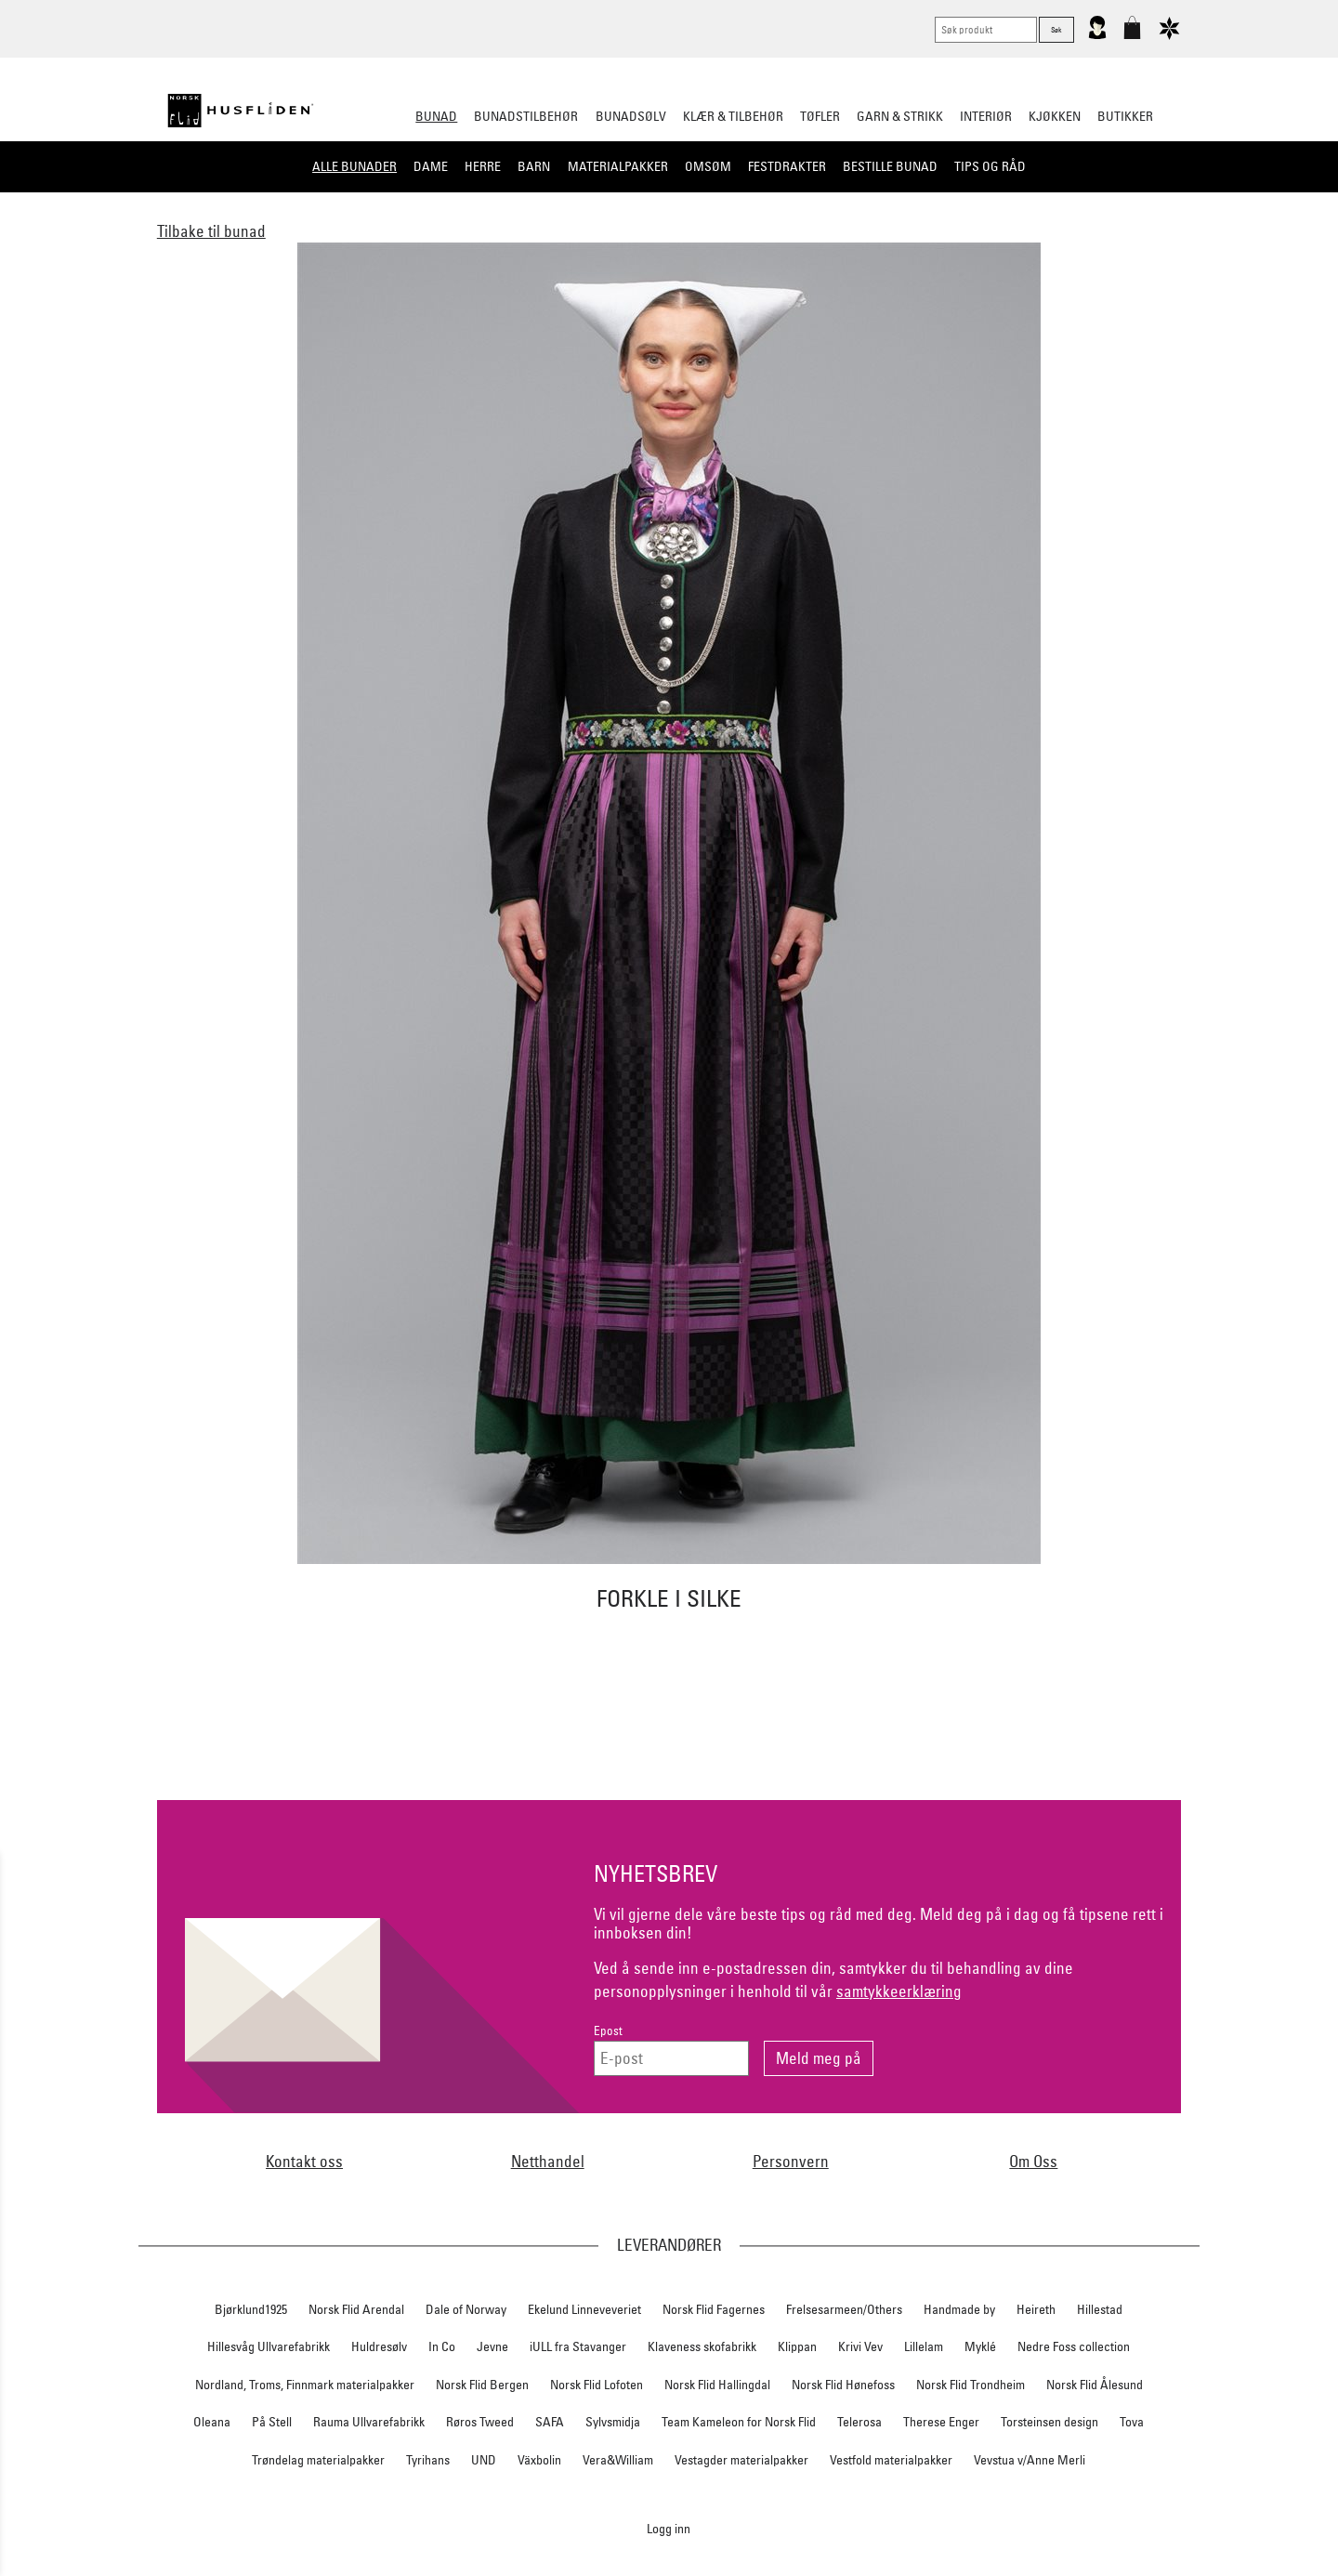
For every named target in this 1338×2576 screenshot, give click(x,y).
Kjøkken (1055, 116)
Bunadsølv (631, 116)
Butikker (1125, 116)
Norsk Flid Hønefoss (843, 2384)
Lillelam (923, 2346)
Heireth (1036, 2309)
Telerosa (859, 2421)
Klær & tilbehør (733, 116)
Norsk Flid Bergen (482, 2384)
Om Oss (1033, 2161)
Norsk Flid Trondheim (970, 2384)
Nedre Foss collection (1073, 2346)
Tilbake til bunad (211, 231)
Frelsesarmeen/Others (844, 2309)
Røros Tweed (480, 2421)
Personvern (791, 2161)
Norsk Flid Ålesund (1094, 2384)
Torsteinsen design (1049, 2421)
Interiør (986, 116)
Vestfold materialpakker (891, 2459)
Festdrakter (787, 166)
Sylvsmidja (612, 2421)
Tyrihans (428, 2459)
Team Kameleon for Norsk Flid (739, 2421)
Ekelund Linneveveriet (584, 2309)
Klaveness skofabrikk (702, 2346)
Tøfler (820, 116)
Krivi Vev (860, 2346)
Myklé (980, 2346)
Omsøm (708, 166)
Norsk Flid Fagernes (713, 2309)
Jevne (492, 2346)
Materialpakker (618, 166)
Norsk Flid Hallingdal (717, 2384)
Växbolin (539, 2459)
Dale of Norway (466, 2309)
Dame (430, 166)
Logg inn (668, 2528)
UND (483, 2459)
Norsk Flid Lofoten (596, 2384)
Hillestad (1099, 2309)
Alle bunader (354, 166)
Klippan (797, 2346)
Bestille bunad (890, 166)
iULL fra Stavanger (578, 2346)
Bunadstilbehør (526, 116)
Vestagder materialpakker (741, 2459)
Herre (483, 166)
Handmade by (959, 2309)
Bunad (436, 116)
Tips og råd (990, 166)
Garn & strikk (900, 116)
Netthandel (547, 2161)
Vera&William (618, 2459)
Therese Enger (941, 2421)
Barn (534, 166)
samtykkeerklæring (899, 1991)
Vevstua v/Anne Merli (1029, 2459)
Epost (608, 2031)
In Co (441, 2346)
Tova (1132, 2421)
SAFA (549, 2421)
